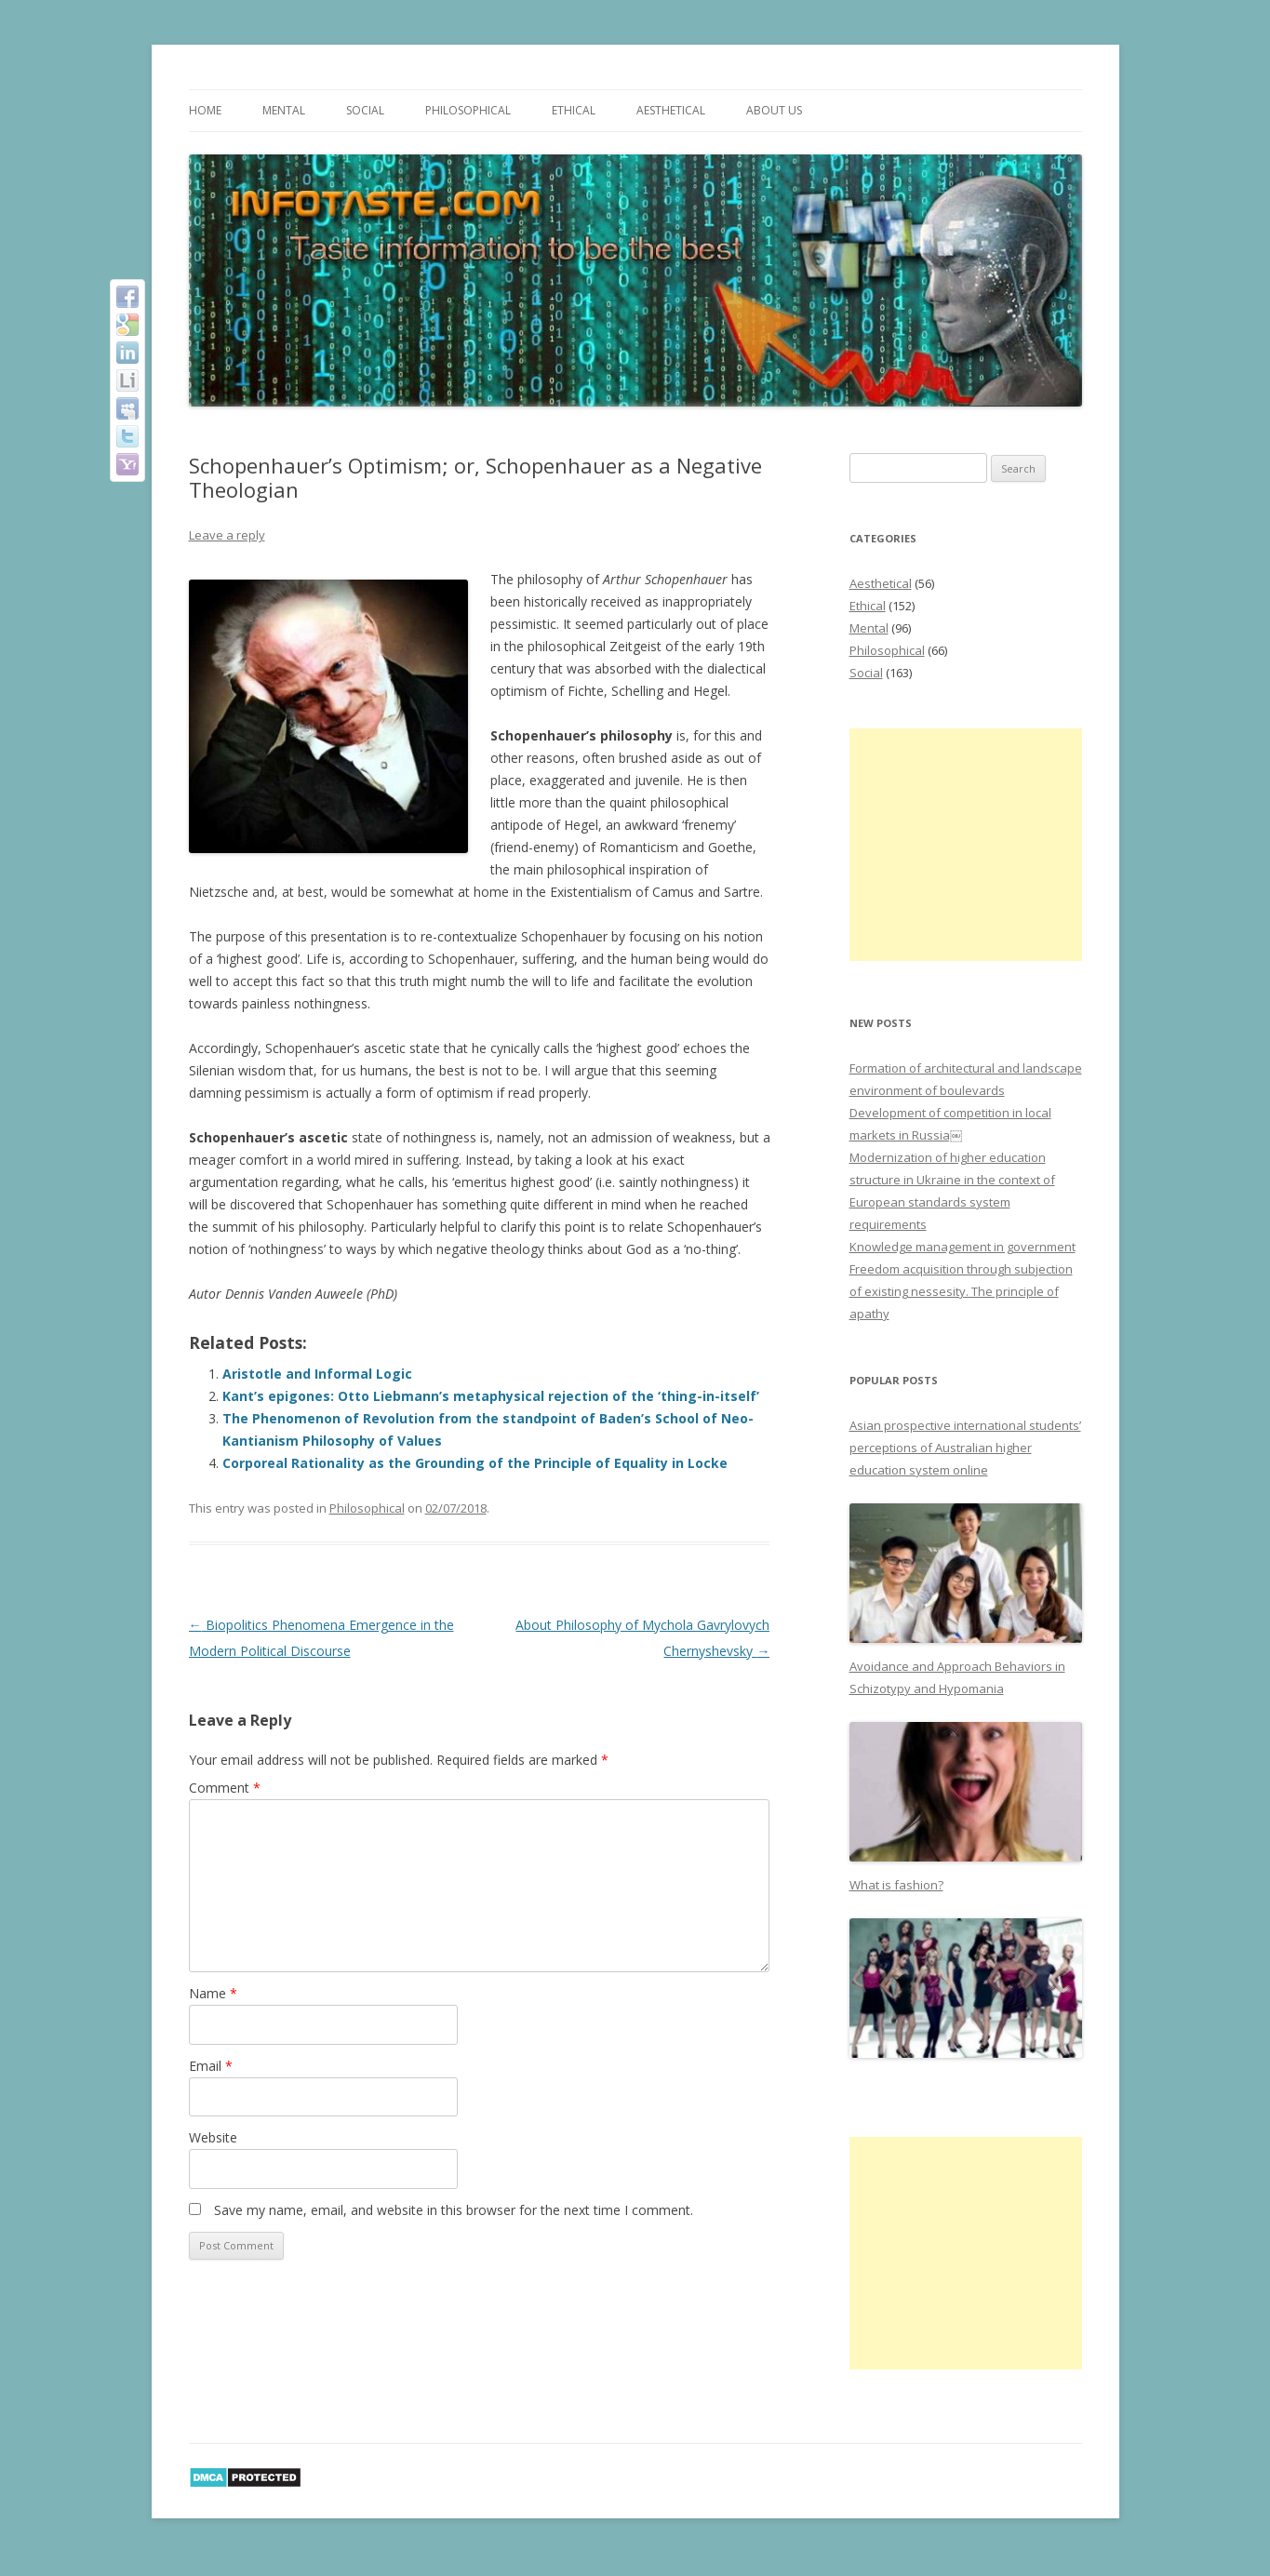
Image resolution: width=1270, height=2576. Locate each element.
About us (774, 110)
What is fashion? (896, 1884)
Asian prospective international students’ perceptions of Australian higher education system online (965, 1447)
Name (213, 1993)
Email (211, 2066)
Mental (283, 110)
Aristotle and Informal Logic (317, 1373)
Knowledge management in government (962, 1246)
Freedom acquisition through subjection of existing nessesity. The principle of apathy (961, 1291)
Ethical (573, 110)
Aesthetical (670, 110)
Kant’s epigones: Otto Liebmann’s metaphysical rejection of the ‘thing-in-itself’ (490, 1396)
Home (205, 110)
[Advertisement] (965, 844)
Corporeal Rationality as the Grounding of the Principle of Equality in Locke (475, 1463)
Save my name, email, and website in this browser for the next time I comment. (453, 2210)
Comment (225, 1787)
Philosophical (468, 110)
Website (213, 2137)
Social (365, 110)
